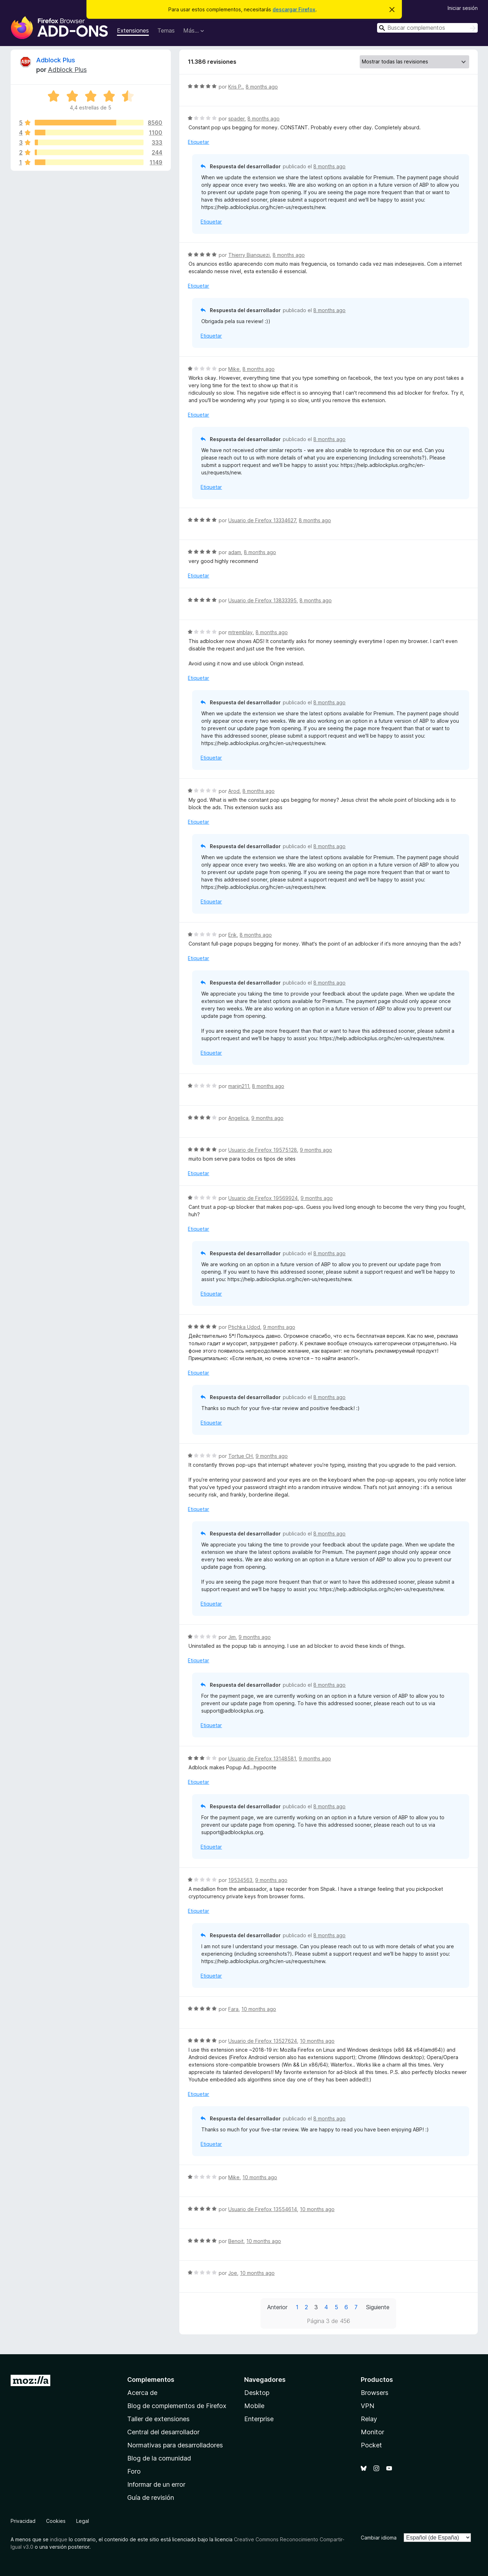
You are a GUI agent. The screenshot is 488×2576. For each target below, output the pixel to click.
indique (58, 2539)
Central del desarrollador (163, 2432)
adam (234, 552)
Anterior (277, 2307)
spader (236, 118)
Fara (233, 2009)
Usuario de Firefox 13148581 (262, 1758)
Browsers (374, 2392)
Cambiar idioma (379, 2538)
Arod (234, 791)
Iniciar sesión (463, 8)
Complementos (150, 2379)
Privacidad (23, 2521)
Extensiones (133, 30)
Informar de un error (156, 2484)
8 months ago (262, 87)
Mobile (254, 2405)
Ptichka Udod (244, 1327)
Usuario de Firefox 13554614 (262, 2209)
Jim (232, 1637)
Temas (166, 30)
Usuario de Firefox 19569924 (263, 1198)
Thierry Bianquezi (249, 255)
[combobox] (427, 28)
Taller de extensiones (158, 2419)
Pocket (371, 2445)
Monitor (372, 2432)
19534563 (240, 1880)
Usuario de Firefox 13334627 (262, 520)
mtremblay (240, 632)
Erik (232, 935)
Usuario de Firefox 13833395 (262, 600)
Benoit (235, 2241)
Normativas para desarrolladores (175, 2445)
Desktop (256, 2392)
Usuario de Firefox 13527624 (262, 2041)
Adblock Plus (55, 60)
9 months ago (267, 1118)
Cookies (56, 2521)
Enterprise (259, 2419)
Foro (134, 2471)
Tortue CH (240, 1456)
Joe (232, 2273)
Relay (369, 2419)
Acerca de (142, 2392)
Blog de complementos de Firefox (176, 2405)
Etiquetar (198, 142)
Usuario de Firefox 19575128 (262, 1150)
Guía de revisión (150, 2497)
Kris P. (235, 87)
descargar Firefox (294, 9)
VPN (367, 2405)
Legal (82, 2521)
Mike (234, 369)
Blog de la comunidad (159, 2458)
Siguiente (377, 2307)
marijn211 (238, 1086)
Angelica (238, 1118)
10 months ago (258, 2009)
